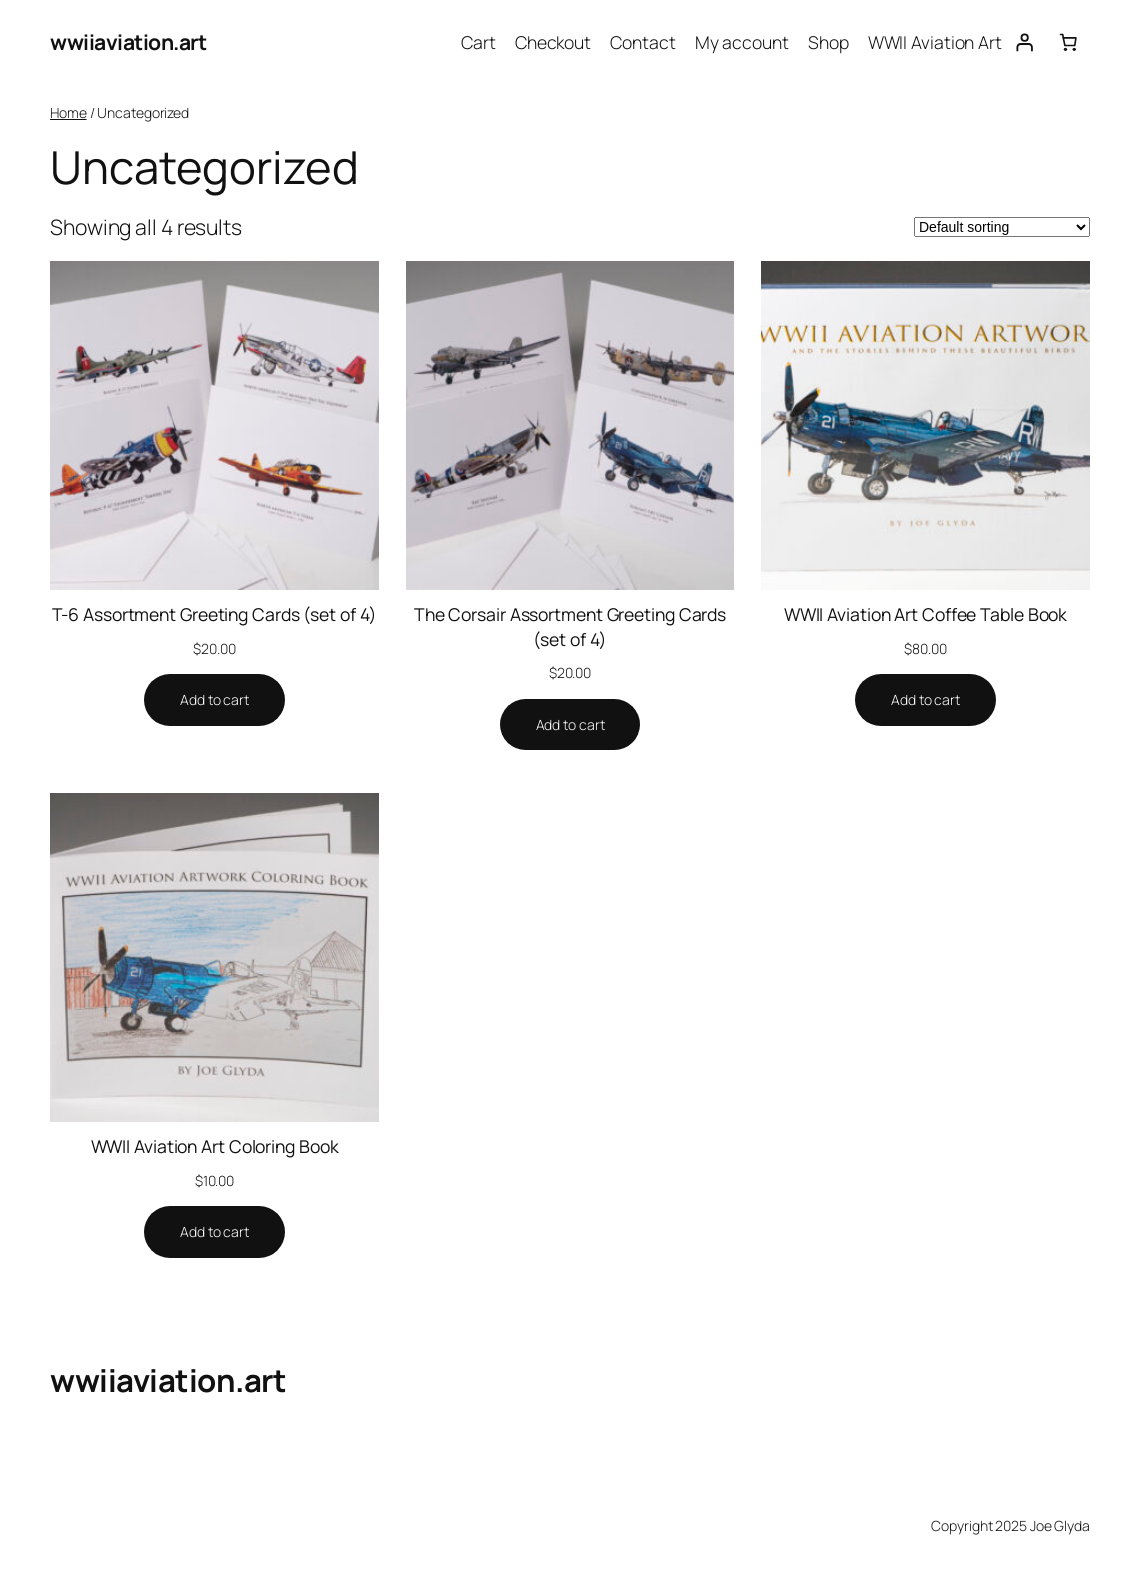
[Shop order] (1002, 227)
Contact (642, 42)
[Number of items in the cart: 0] (1068, 42)
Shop (828, 42)
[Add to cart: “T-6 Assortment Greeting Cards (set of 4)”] (214, 700)
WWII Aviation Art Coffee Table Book (926, 614)
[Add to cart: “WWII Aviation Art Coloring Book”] (214, 1232)
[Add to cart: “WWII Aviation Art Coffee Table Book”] (925, 700)
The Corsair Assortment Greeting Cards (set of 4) (570, 626)
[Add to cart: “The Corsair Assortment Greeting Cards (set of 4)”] (570, 725)
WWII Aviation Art (935, 42)
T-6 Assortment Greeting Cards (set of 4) (214, 614)
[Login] (1024, 42)
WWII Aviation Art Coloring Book (215, 1146)
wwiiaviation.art (128, 41)
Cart (478, 42)
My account (742, 42)
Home (68, 112)
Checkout (553, 42)
